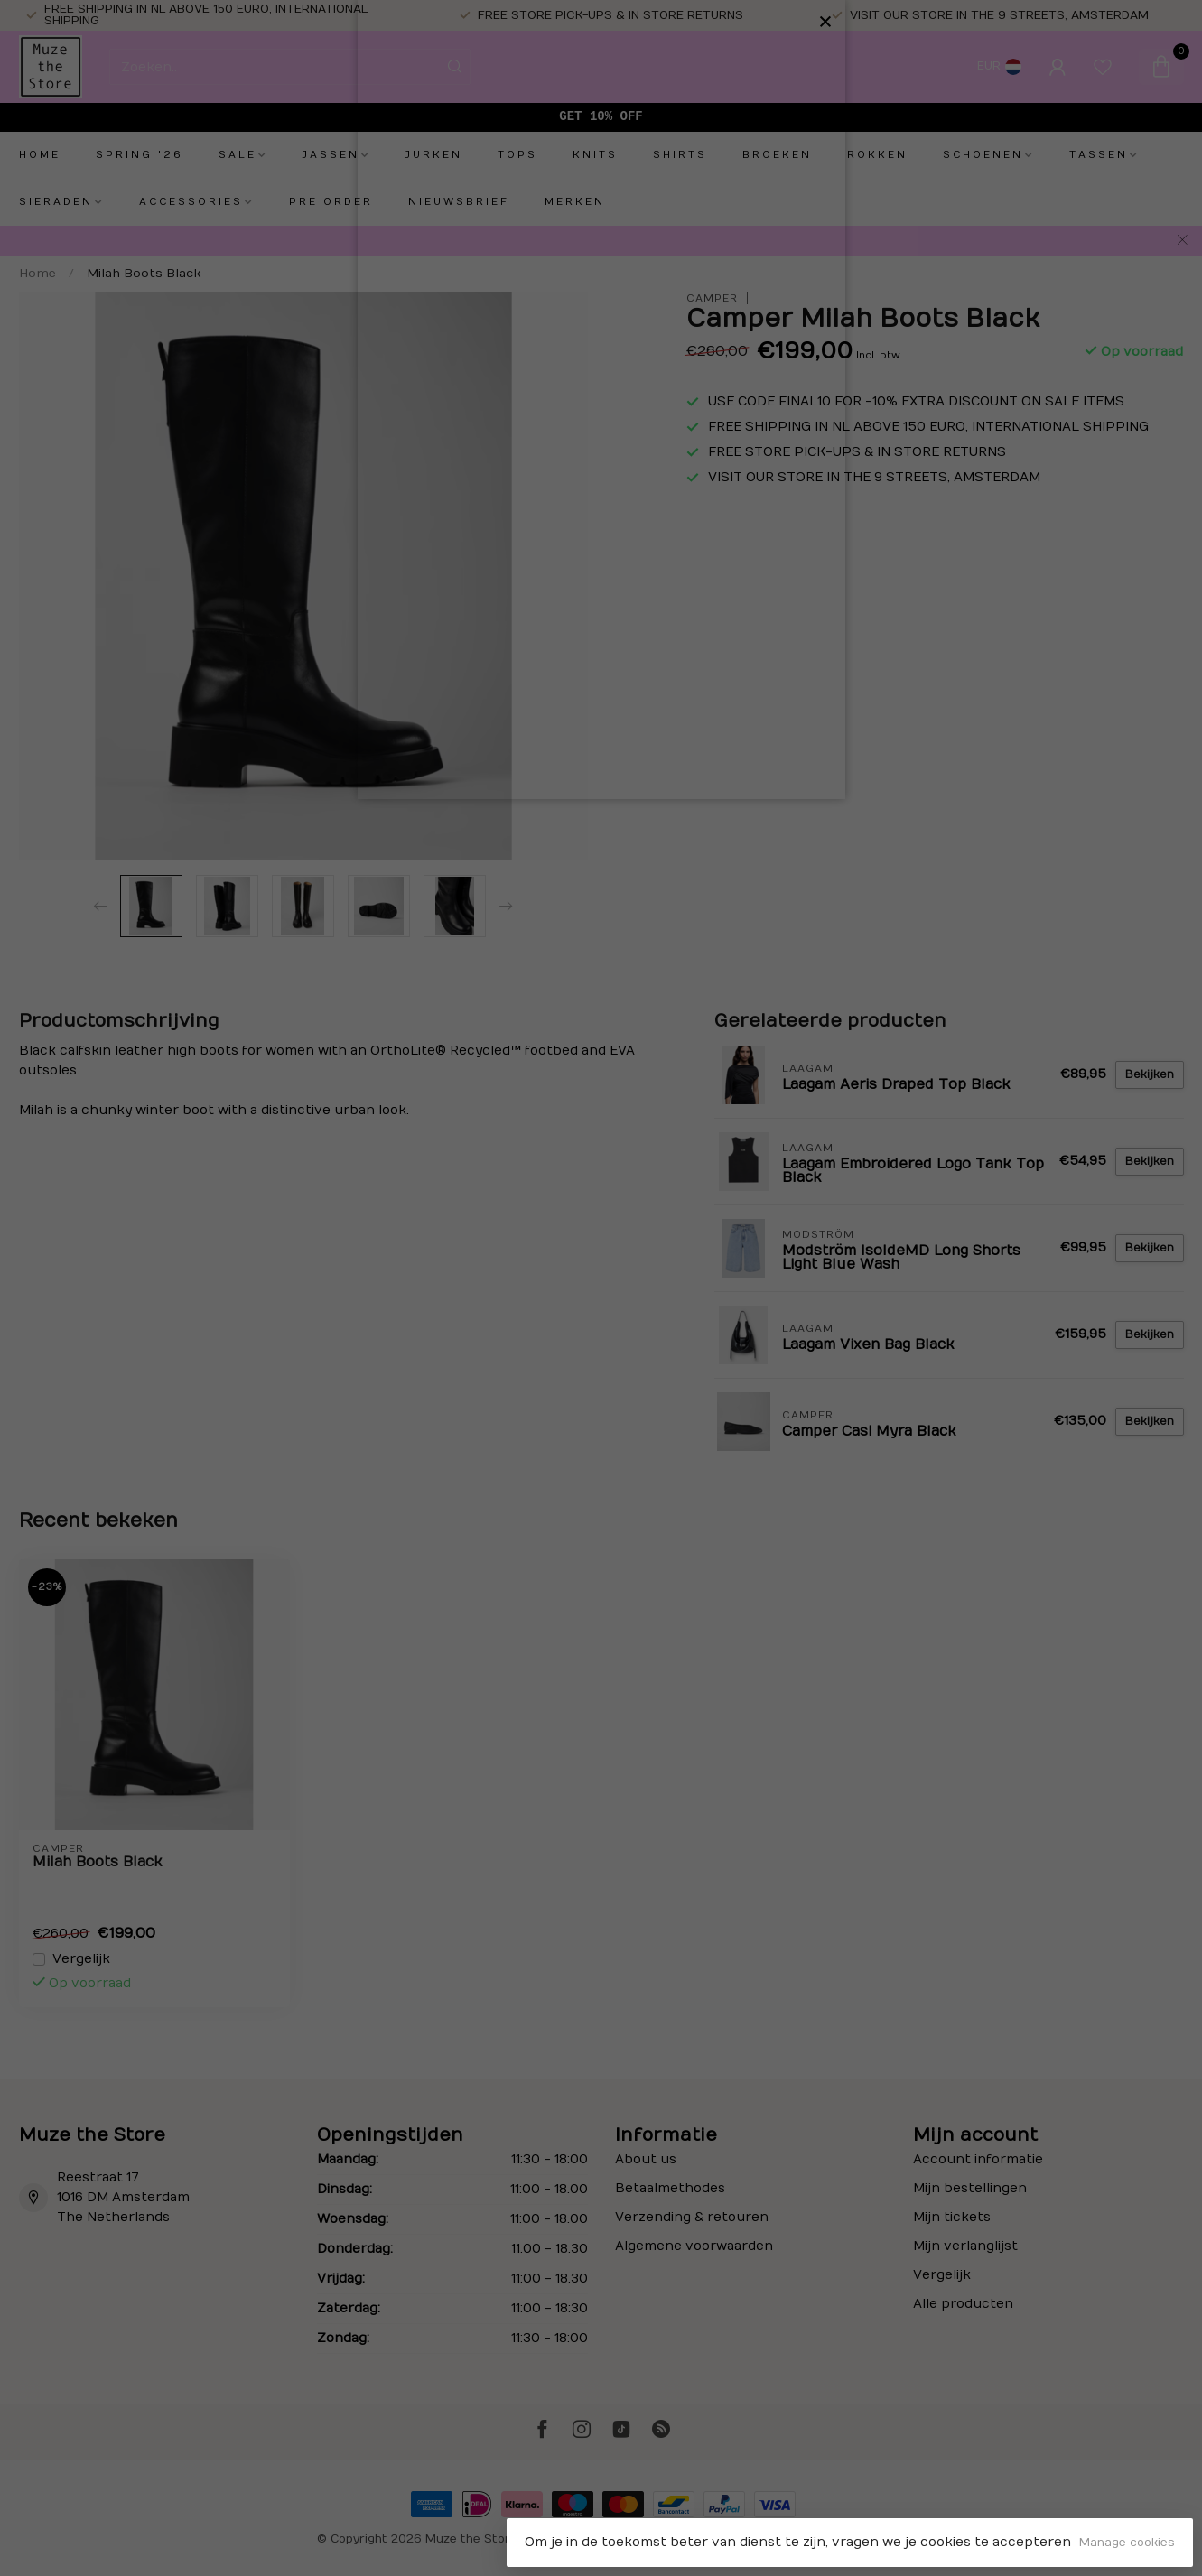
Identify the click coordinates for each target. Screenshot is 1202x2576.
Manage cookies (1127, 2542)
